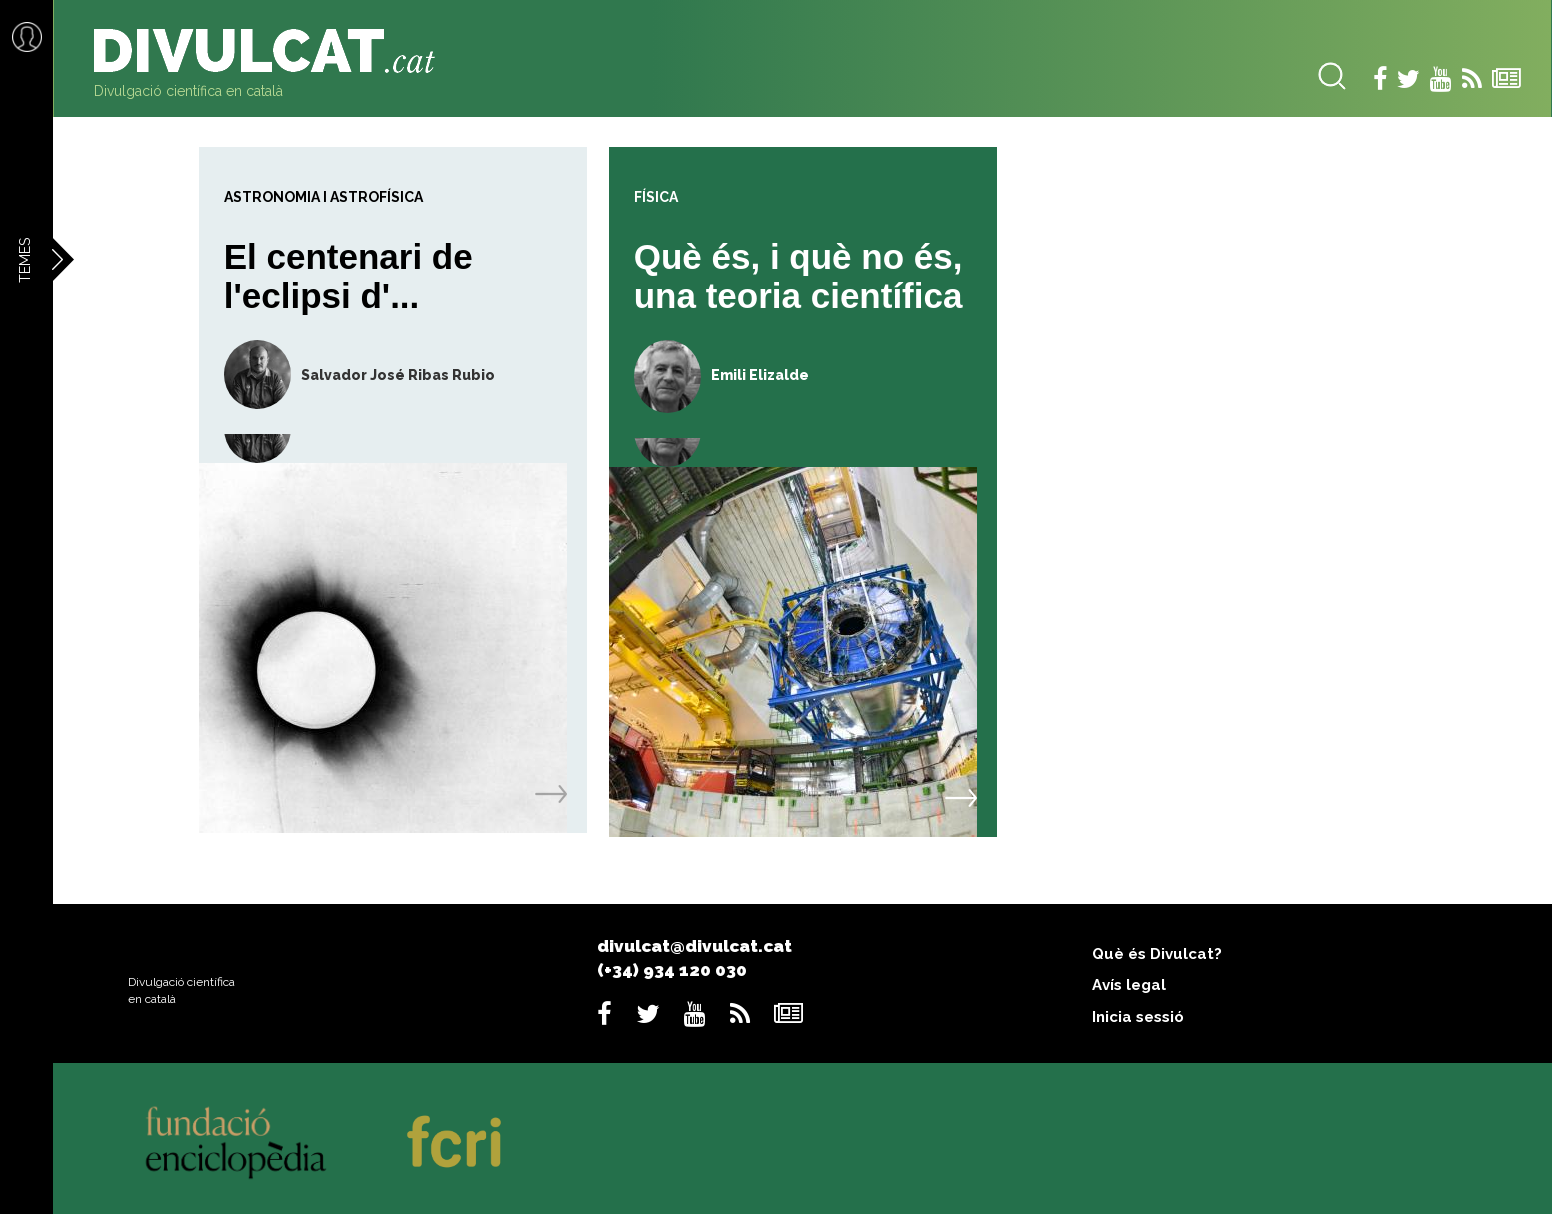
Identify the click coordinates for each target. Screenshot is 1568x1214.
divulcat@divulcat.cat (694, 946)
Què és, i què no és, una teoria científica (798, 276)
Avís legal (1129, 985)
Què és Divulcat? (1157, 954)
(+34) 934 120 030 (672, 970)
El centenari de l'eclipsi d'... (348, 276)
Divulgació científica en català (188, 91)
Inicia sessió (1138, 1017)
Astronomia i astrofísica (323, 197)
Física (656, 197)
